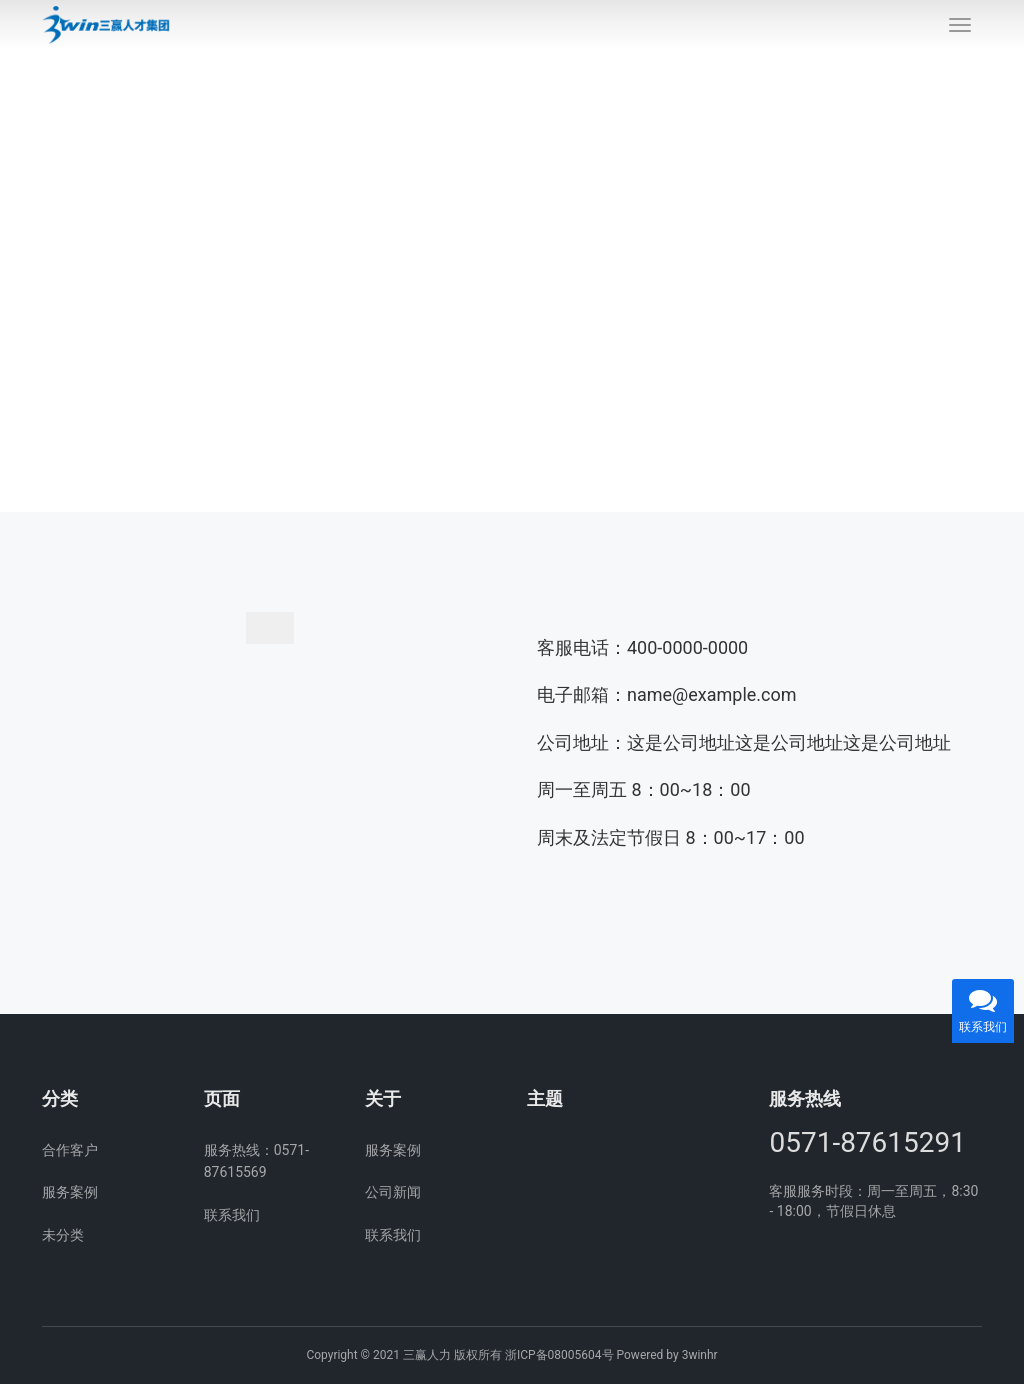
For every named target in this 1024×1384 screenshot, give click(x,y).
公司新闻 (393, 1192)
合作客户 (70, 1150)
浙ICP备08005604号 (559, 1355)
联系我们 (232, 1215)
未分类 (63, 1235)
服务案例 (70, 1192)
